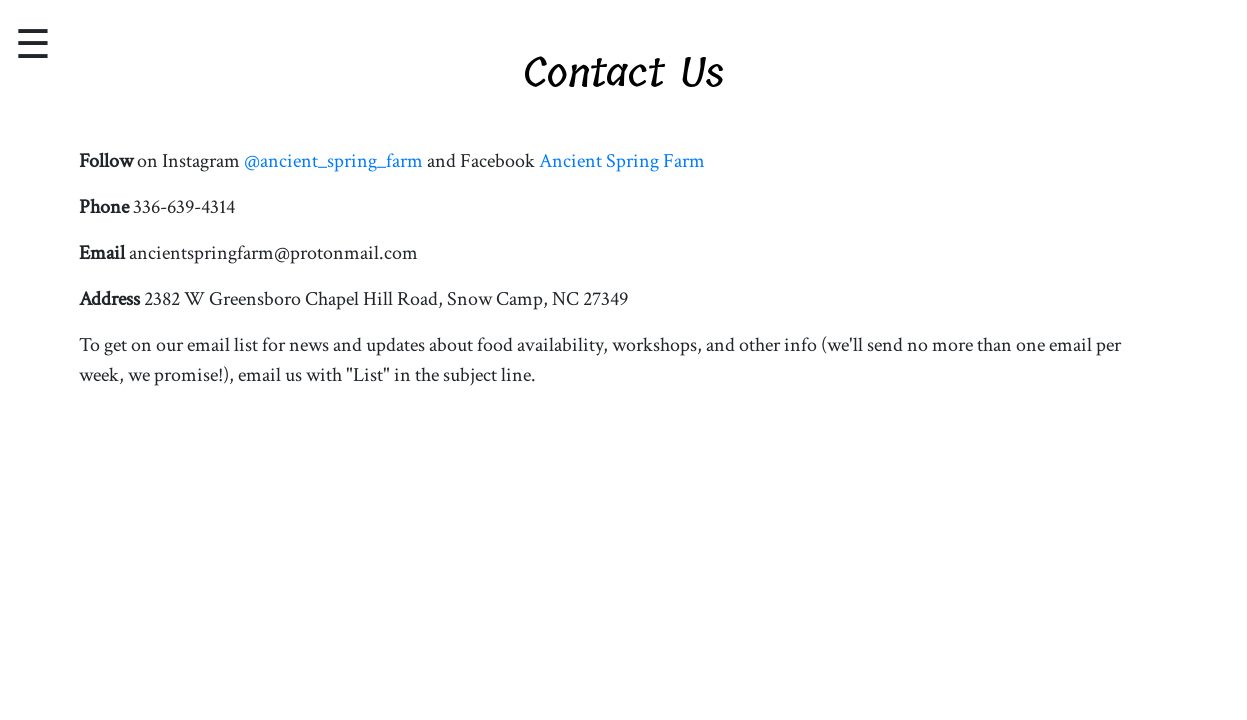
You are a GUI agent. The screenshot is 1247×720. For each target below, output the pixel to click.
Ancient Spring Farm (622, 161)
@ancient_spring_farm (333, 161)
